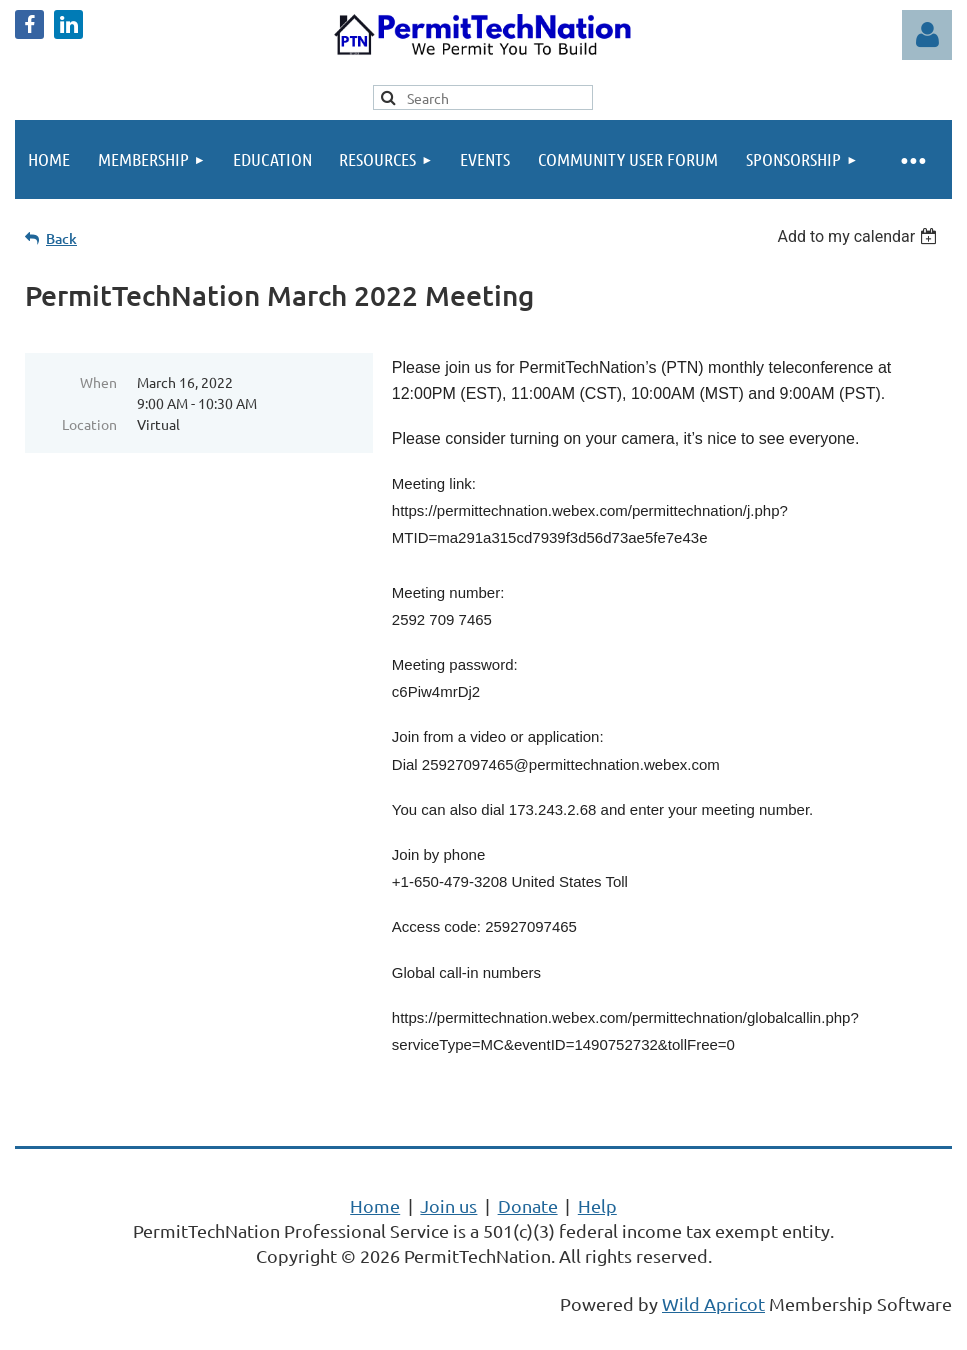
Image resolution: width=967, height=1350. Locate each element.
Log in (927, 35)
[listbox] (859, 236)
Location (89, 424)
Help (597, 1205)
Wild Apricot (713, 1303)
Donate (528, 1205)
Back (61, 238)
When (98, 382)
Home (375, 1205)
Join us (448, 1205)
